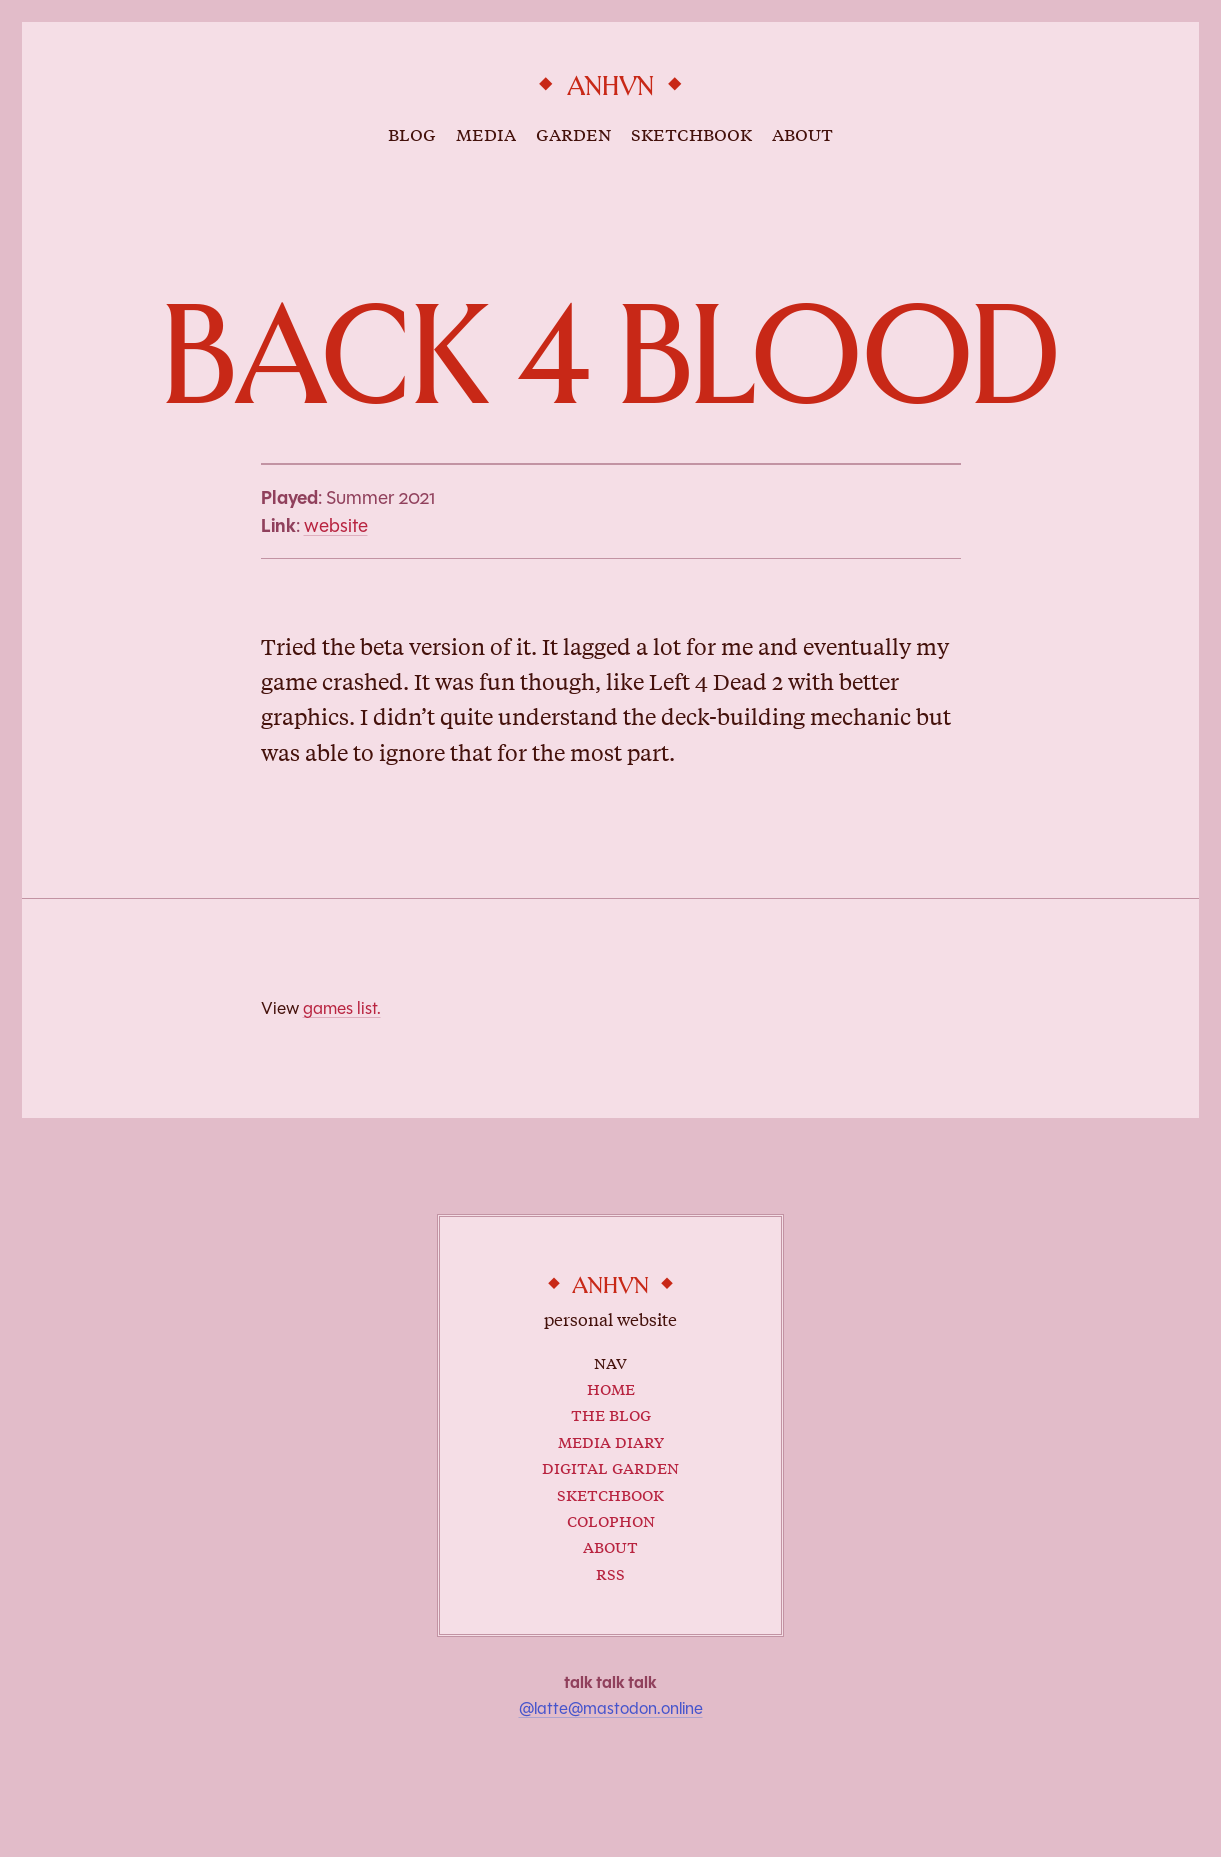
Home (611, 1387)
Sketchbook (610, 1493)
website (336, 525)
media (486, 133)
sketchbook (691, 133)
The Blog (611, 1413)
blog (412, 133)
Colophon (611, 1519)
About (610, 1545)
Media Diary (611, 1440)
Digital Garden (610, 1466)
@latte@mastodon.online (611, 1708)
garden (573, 133)
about (802, 133)
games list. (342, 1008)
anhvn (610, 87)
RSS (610, 1572)
